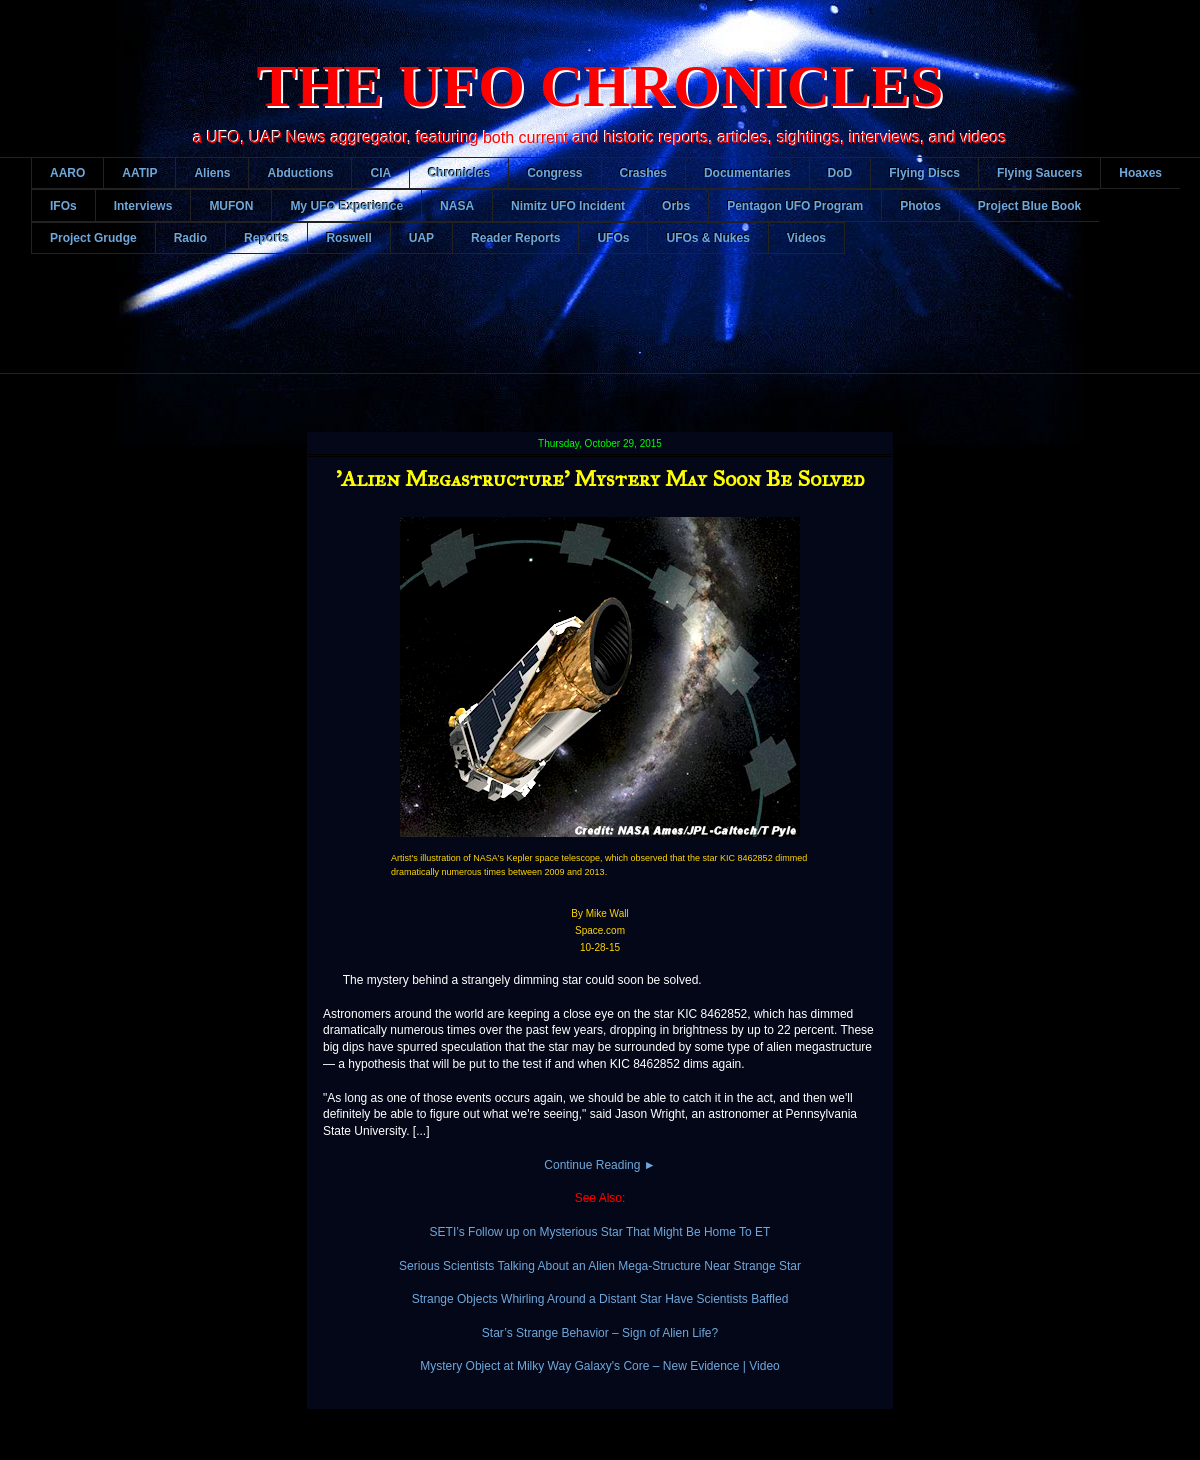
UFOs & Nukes (707, 238)
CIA (380, 173)
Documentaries (747, 173)
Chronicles (459, 173)
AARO (67, 173)
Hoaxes (1140, 173)
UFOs (613, 238)
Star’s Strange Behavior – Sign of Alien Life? (600, 1333)
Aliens (212, 173)
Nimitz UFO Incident (568, 206)
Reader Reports (515, 238)
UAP (421, 238)
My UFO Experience (346, 206)
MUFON (231, 206)
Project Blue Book (1029, 206)
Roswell (348, 238)
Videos (806, 238)
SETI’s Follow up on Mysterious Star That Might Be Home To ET (600, 1232)
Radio (190, 238)
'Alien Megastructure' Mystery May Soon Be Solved (600, 478)
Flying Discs (924, 173)
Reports (266, 238)
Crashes (643, 173)
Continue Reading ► (599, 1165)
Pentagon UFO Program (795, 206)
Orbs (676, 206)
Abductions (300, 173)
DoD (840, 173)
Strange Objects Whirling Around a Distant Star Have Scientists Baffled (600, 1299)
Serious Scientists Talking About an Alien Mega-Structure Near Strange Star (600, 1266)
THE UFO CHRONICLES (600, 86)
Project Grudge (93, 238)
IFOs (63, 206)
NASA (457, 206)
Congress (554, 173)
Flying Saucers (1039, 173)
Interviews (143, 206)
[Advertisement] (615, 329)
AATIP (139, 173)
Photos (920, 206)
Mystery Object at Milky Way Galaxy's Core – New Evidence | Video (600, 1366)
